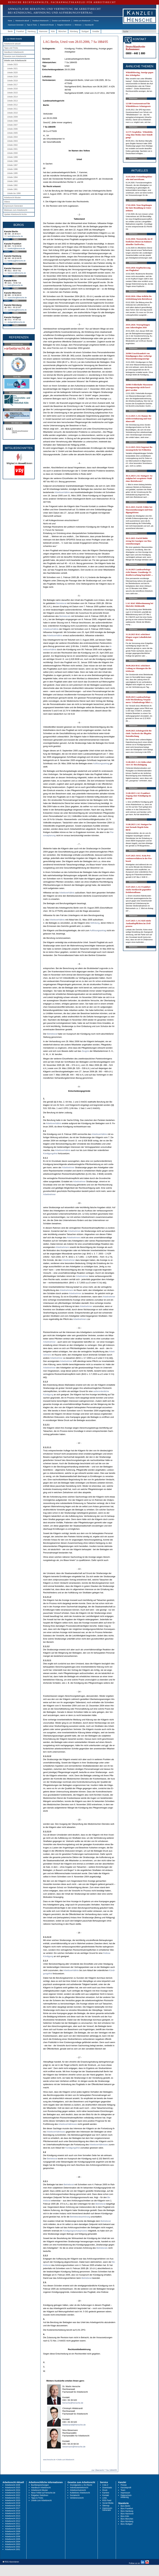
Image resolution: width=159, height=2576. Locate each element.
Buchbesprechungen (40, 2485)
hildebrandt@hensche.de (74, 2425)
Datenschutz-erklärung (126, 2496)
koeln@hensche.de (15, 285)
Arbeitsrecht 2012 (12, 2521)
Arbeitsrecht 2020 (12, 2500)
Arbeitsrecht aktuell (22, 21)
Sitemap (105, 2506)
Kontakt (105, 2495)
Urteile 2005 (12, 133)
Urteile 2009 (12, 117)
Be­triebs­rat (61, 603)
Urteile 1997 (12, 165)
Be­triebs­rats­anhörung (80, 2216)
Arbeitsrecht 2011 (12, 2524)
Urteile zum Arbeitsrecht (81, 21)
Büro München (127, 2519)
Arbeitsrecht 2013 (12, 2518)
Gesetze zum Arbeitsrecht (61, 21)
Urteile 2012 (12, 105)
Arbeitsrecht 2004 (12, 2542)
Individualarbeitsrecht (79, 2487)
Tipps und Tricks (11, 48)
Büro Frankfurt (127, 2508)
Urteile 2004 (12, 137)
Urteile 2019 (12, 77)
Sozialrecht (74, 2495)
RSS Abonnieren (11, 2562)
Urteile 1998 (12, 161)
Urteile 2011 (12, 109)
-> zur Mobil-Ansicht (13, 39)
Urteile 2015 (12, 93)
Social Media (108, 2503)
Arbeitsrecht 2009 (12, 2529)
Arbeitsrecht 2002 (12, 2547)
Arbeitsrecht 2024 (12, 2490)
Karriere (105, 2493)
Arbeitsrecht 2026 (12, 2485)
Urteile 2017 (12, 85)
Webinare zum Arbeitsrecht (15, 210)
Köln (53, 31)
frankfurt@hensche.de (16, 248)
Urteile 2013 (12, 101)
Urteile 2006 (12, 129)
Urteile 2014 (12, 97)
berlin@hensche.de (15, 236)
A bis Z (105, 2485)
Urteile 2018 (12, 81)
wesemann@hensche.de (73, 2446)
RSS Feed (106, 2500)
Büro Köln (125, 2516)
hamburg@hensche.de (16, 261)
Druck (104, 2490)
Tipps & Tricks (32, 25)
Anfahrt (6, 239)
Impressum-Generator (16, 25)
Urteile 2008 (12, 121)
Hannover (43, 31)
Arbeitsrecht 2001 (12, 2549)
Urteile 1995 (12, 173)
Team (123, 2490)
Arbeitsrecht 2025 (12, 2487)
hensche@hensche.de (72, 2403)
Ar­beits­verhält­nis (62, 492)
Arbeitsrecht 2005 (12, 2539)
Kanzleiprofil (89, 25)
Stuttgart (85, 31)
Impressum (125, 2493)
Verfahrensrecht (77, 2498)
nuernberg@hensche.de (17, 310)
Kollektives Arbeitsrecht (80, 2493)
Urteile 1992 (12, 185)
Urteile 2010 (12, 113)
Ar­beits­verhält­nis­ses (67, 2124)
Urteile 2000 (12, 153)
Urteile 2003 (12, 141)
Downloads (107, 2487)
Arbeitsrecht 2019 (12, 2503)
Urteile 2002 (12, 145)
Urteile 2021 (12, 68)
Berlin (10, 31)
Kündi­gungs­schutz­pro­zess (75, 2230)
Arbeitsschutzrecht (78, 2490)
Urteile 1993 (12, 181)
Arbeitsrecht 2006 (12, 2536)
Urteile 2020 (12, 72)
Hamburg (32, 31)
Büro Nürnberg (127, 2521)
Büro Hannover (127, 2514)
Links (104, 2498)
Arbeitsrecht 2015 (12, 2513)
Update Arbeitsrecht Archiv (15, 214)
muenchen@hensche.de (17, 298)
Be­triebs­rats (64, 616)
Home (10, 21)
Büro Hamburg (127, 2511)
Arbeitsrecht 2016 (12, 2511)
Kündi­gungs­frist (50, 1153)
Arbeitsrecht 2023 (12, 2493)
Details (16, 239)
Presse (96, 21)
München (62, 31)
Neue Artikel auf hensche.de (43, 2493)
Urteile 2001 (12, 149)
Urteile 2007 (12, 125)
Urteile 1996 (12, 169)
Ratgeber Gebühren (64, 25)
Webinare (78, 25)
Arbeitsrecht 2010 (12, 2526)
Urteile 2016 (12, 89)
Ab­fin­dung (95, 923)
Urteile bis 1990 (14, 193)
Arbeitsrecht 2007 (12, 2534)
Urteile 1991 (12, 189)
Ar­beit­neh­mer (68, 1167)
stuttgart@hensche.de (16, 322)
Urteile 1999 (12, 157)
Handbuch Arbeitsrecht (40, 21)
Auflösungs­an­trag (101, 763)
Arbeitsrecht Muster (47, 25)
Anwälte (95, 31)
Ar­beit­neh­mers (73, 1237)
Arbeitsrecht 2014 (12, 2516)
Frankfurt (20, 31)
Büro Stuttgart (126, 2524)
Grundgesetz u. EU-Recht (81, 2485)
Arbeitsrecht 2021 (12, 2498)
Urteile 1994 (12, 177)
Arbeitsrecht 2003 (12, 2544)
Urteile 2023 (12, 64)
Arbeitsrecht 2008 (12, 2531)
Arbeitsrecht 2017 (12, 2508)
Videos (7, 202)
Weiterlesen (133, 98)
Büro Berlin (125, 2506)
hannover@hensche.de (17, 273)
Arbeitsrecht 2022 (12, 2495)
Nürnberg (74, 31)
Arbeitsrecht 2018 (12, 2506)
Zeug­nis (85, 1051)
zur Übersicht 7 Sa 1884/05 (104, 2470)
